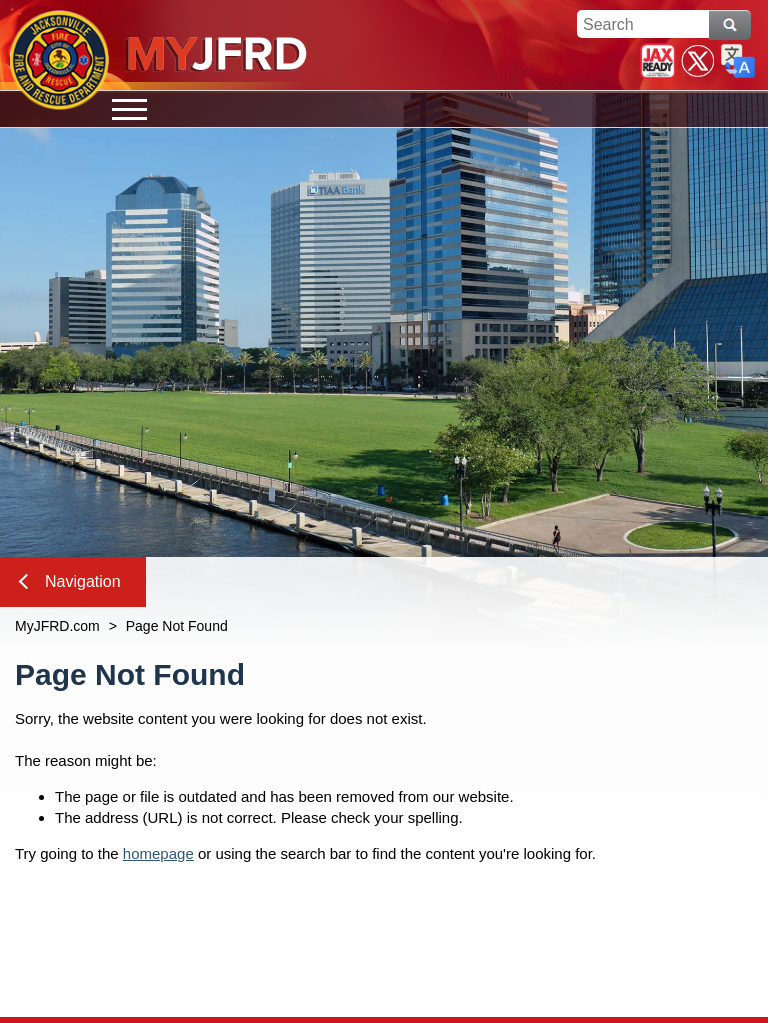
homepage (158, 853)
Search (730, 25)
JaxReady (658, 61)
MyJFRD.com (57, 626)
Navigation (70, 581)
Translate (738, 61)
